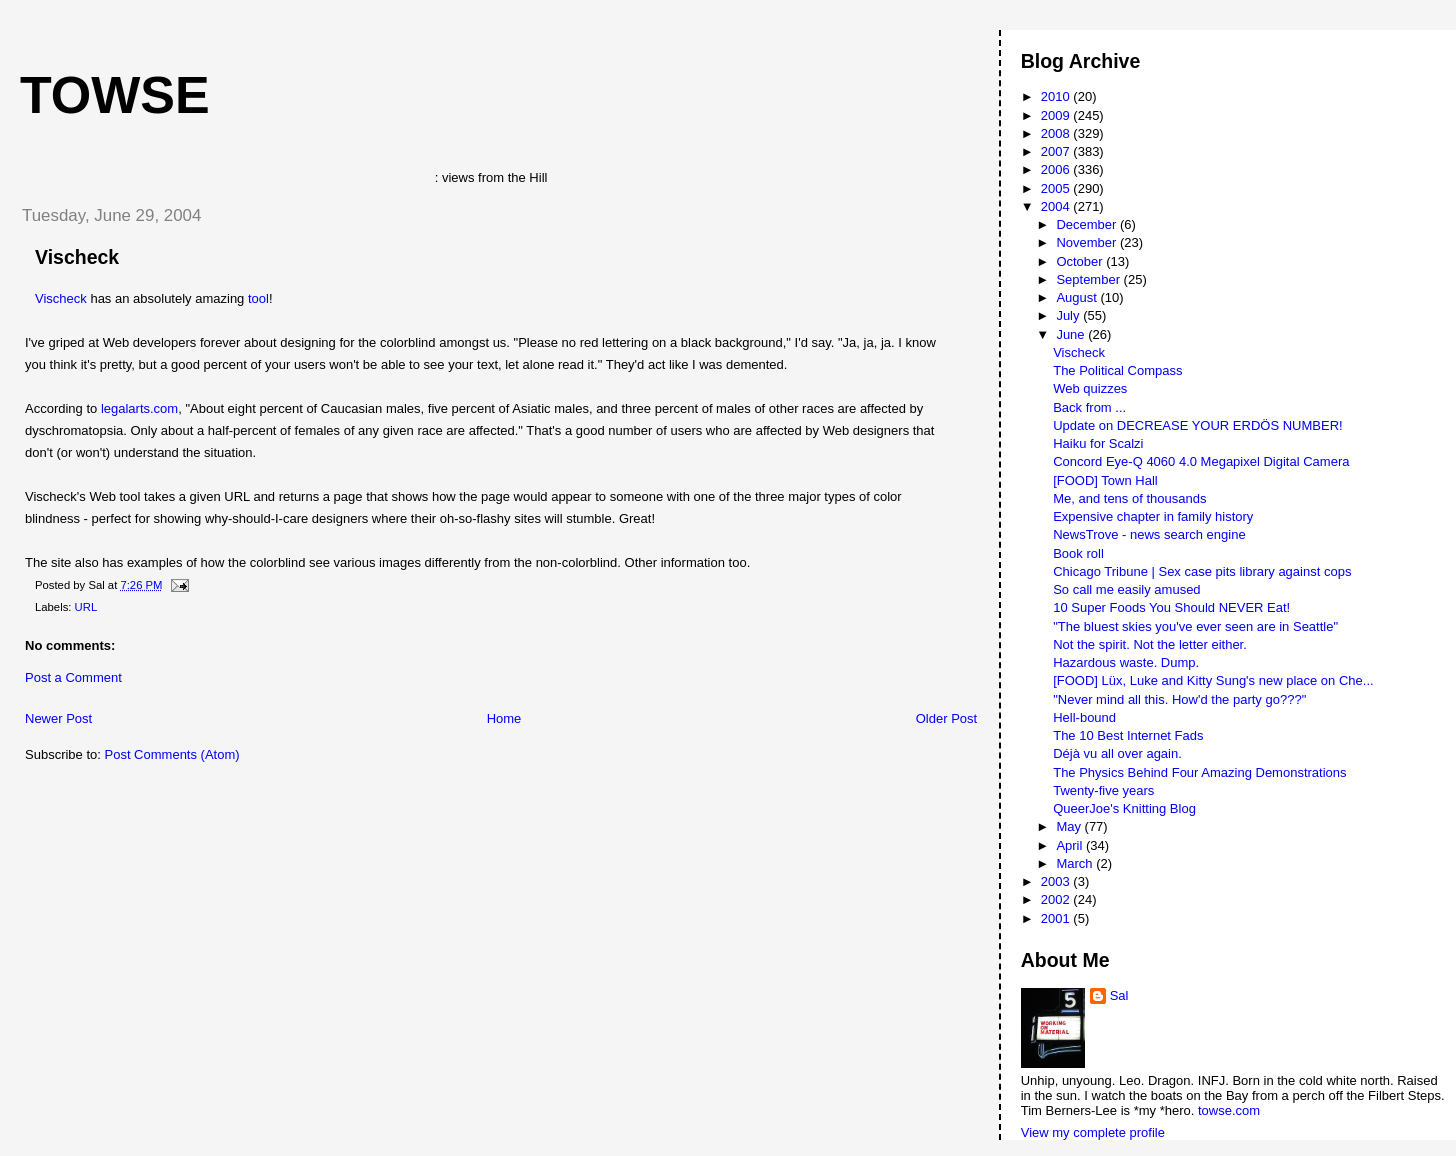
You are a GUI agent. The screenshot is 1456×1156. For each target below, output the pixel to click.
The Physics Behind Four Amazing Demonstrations (1199, 772)
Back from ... (1089, 407)
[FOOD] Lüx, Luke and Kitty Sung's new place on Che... (1213, 680)
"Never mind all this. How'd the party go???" (1179, 699)
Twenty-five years (1103, 790)
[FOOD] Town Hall (1105, 480)
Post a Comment (73, 677)
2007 (1057, 151)
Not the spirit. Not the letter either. (1150, 644)
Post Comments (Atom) (172, 754)
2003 (1057, 881)
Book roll (1078, 553)
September (1089, 279)
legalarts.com (139, 408)
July (1069, 315)
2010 (1057, 96)
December (1088, 224)
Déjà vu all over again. (1117, 753)
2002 (1057, 899)
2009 (1057, 115)
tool (258, 298)
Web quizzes (1090, 388)
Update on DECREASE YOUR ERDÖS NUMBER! (1197, 425)
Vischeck (77, 257)
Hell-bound (1084, 717)
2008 (1057, 133)
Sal (1119, 995)
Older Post (946, 718)
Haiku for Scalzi (1098, 443)
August (1078, 297)
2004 (1057, 206)
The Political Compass (1117, 370)
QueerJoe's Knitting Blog (1124, 808)
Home (504, 718)
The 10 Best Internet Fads (1128, 735)
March (1076, 863)
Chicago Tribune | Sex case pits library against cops (1202, 571)
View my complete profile (1093, 1132)
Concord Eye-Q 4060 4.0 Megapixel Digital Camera (1201, 461)
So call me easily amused (1126, 589)
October (1081, 261)
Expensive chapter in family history (1153, 516)
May (1070, 826)
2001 (1057, 918)
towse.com (1229, 1110)
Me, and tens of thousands (1129, 498)
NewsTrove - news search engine (1149, 534)
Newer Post (58, 718)
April (1071, 845)
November (1088, 242)
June (1072, 334)
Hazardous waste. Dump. (1126, 662)
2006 (1057, 169)
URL (86, 607)
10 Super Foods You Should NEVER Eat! (1171, 607)
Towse (115, 95)
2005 (1057, 188)
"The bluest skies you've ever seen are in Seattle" (1195, 626)
